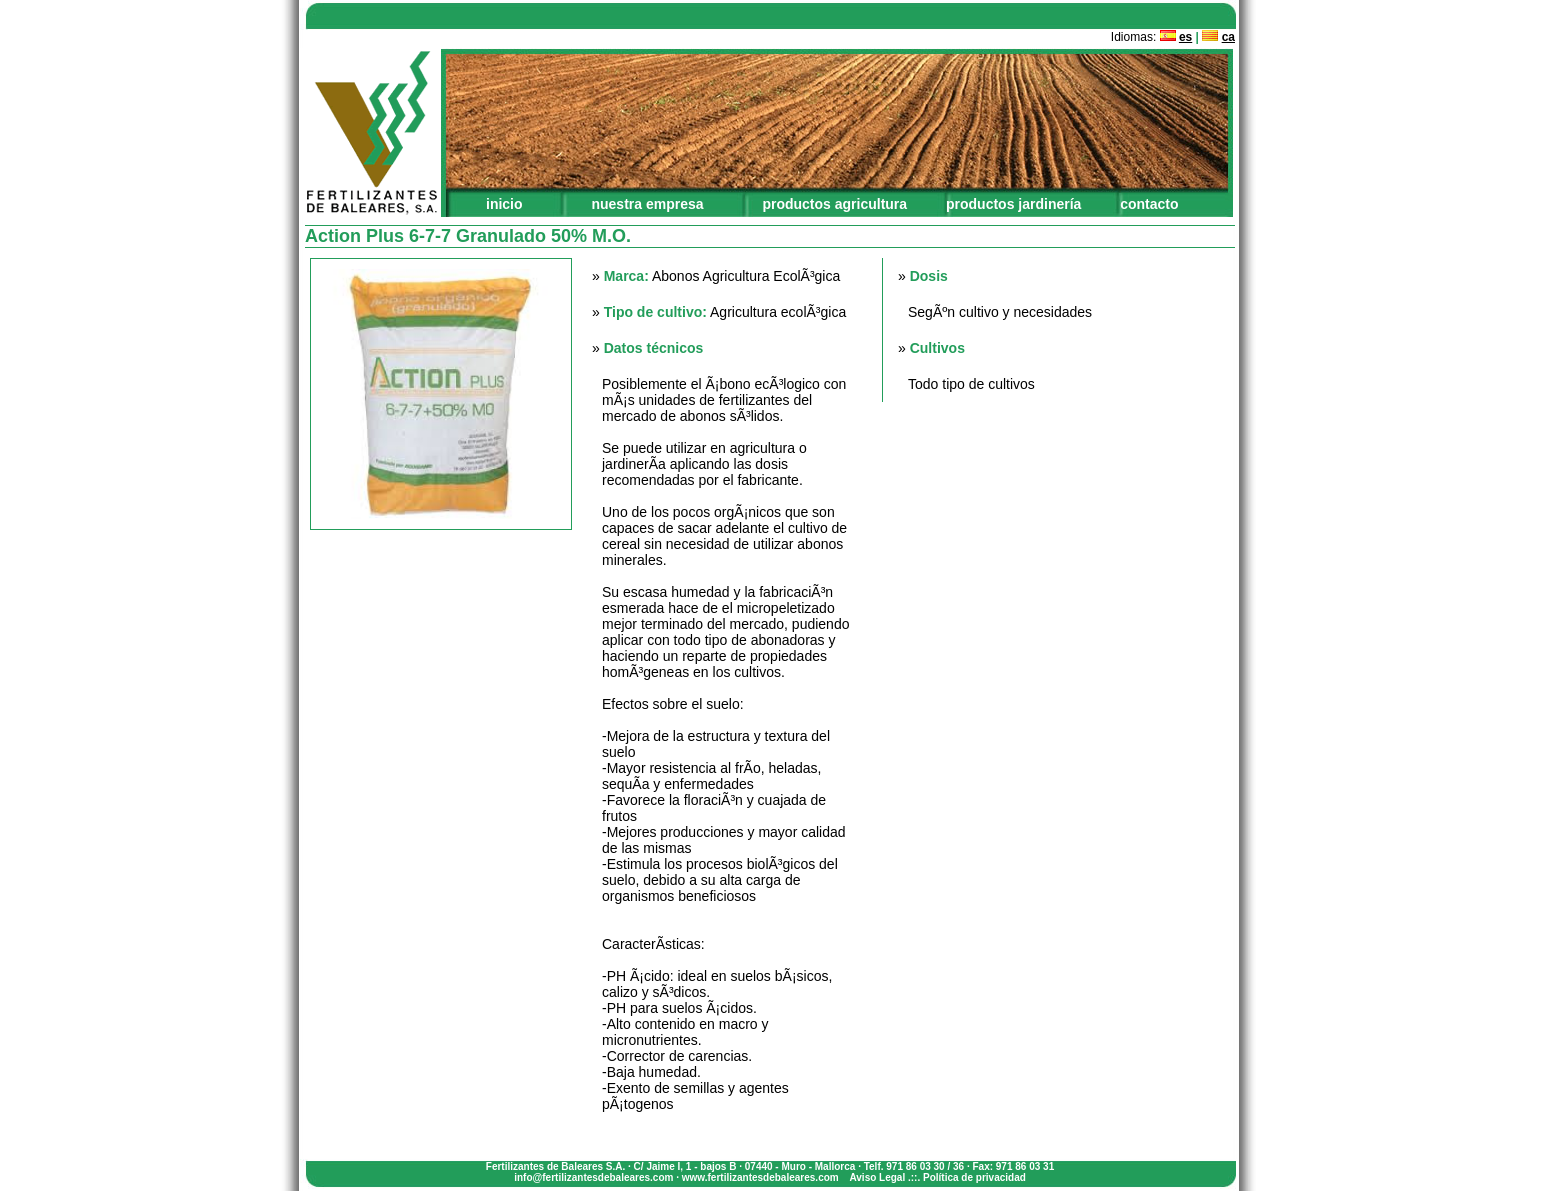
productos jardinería (1013, 204)
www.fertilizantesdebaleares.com (760, 1177)
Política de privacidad (974, 1177)
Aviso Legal (877, 1177)
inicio (504, 204)
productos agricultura (834, 204)
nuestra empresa (647, 204)
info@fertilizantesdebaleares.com (593, 1177)
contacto (1149, 204)
